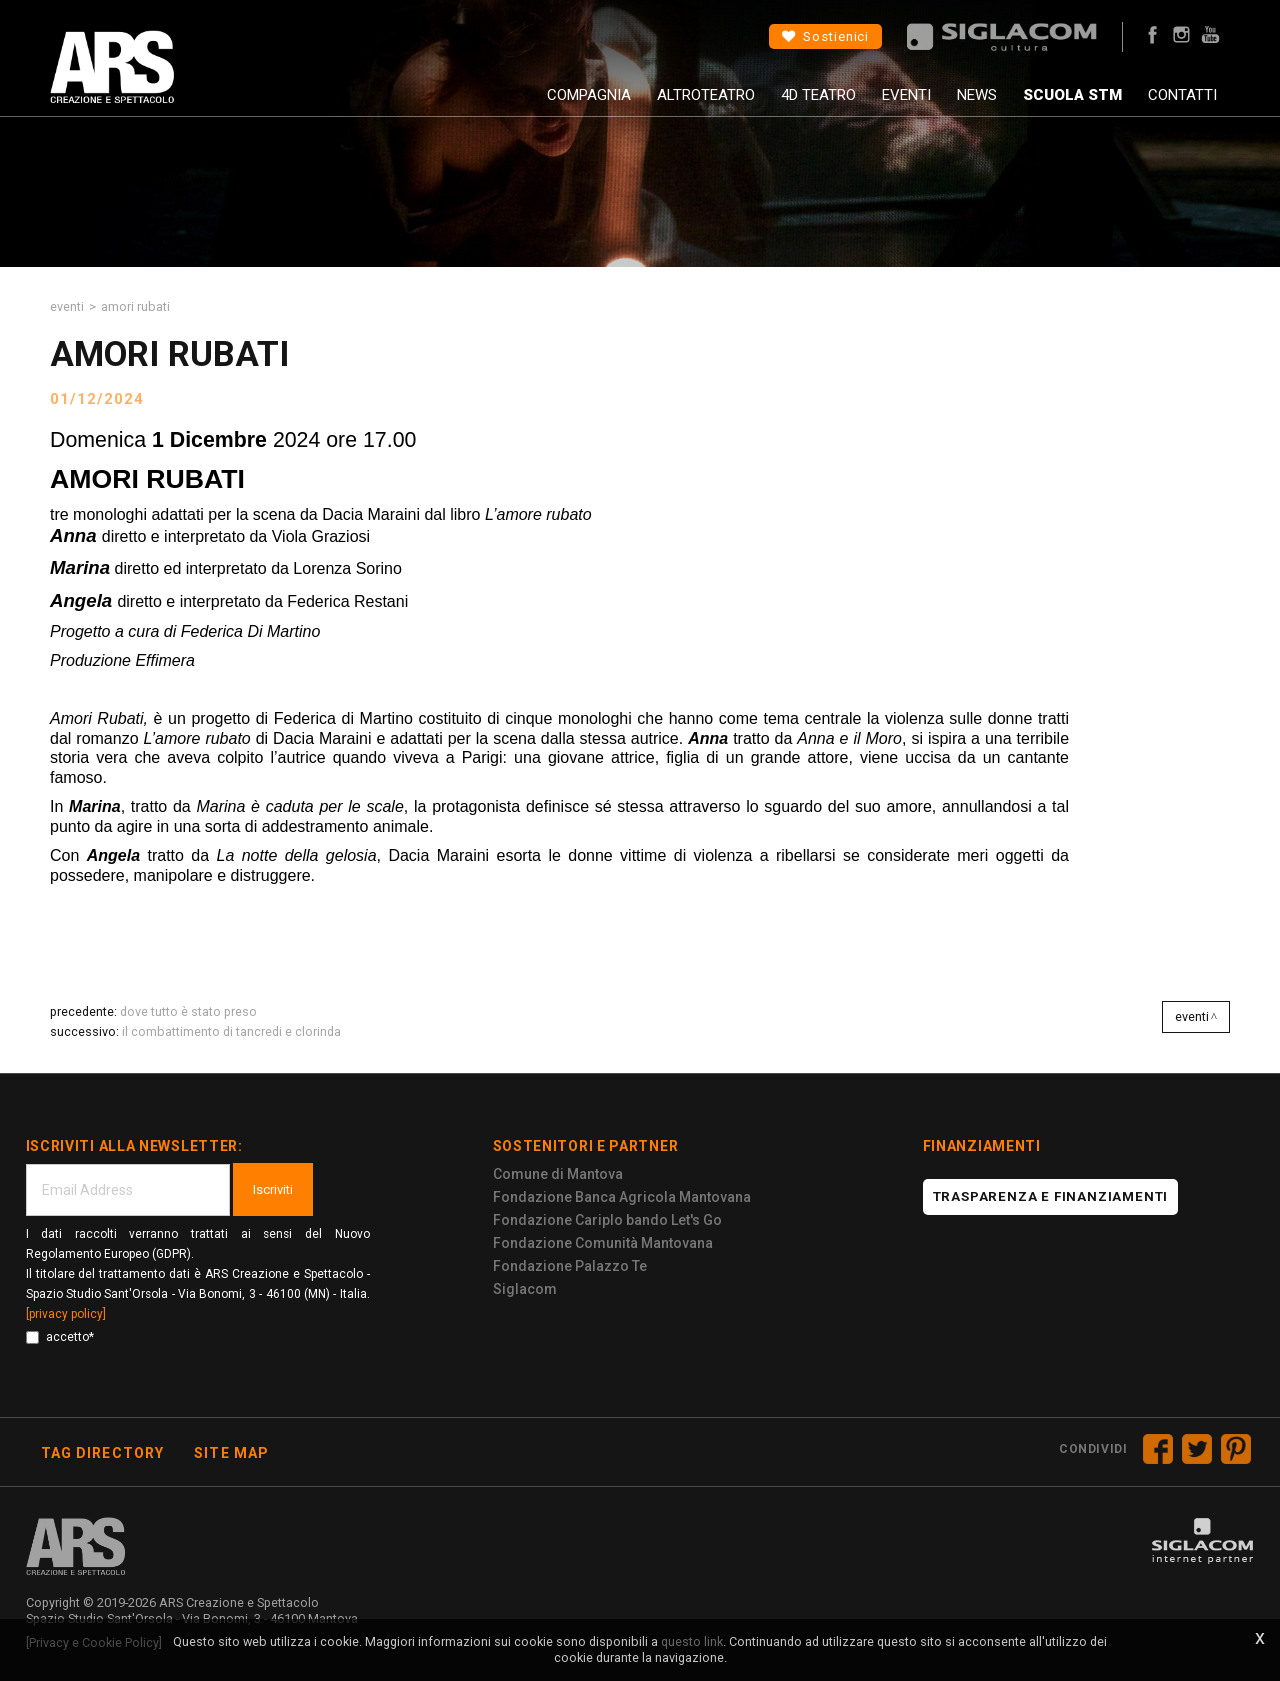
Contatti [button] (1182, 95)
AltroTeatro (706, 95)
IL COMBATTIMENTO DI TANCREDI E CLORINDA (231, 1031)
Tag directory (103, 1453)
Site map (231, 1453)
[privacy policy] (66, 1314)
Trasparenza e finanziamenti (1051, 1196)
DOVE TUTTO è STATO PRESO (188, 1011)
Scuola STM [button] (1072, 95)
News (977, 95)
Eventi (906, 95)
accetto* (60, 1337)
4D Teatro (818, 95)
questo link (692, 1641)
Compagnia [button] (589, 95)
